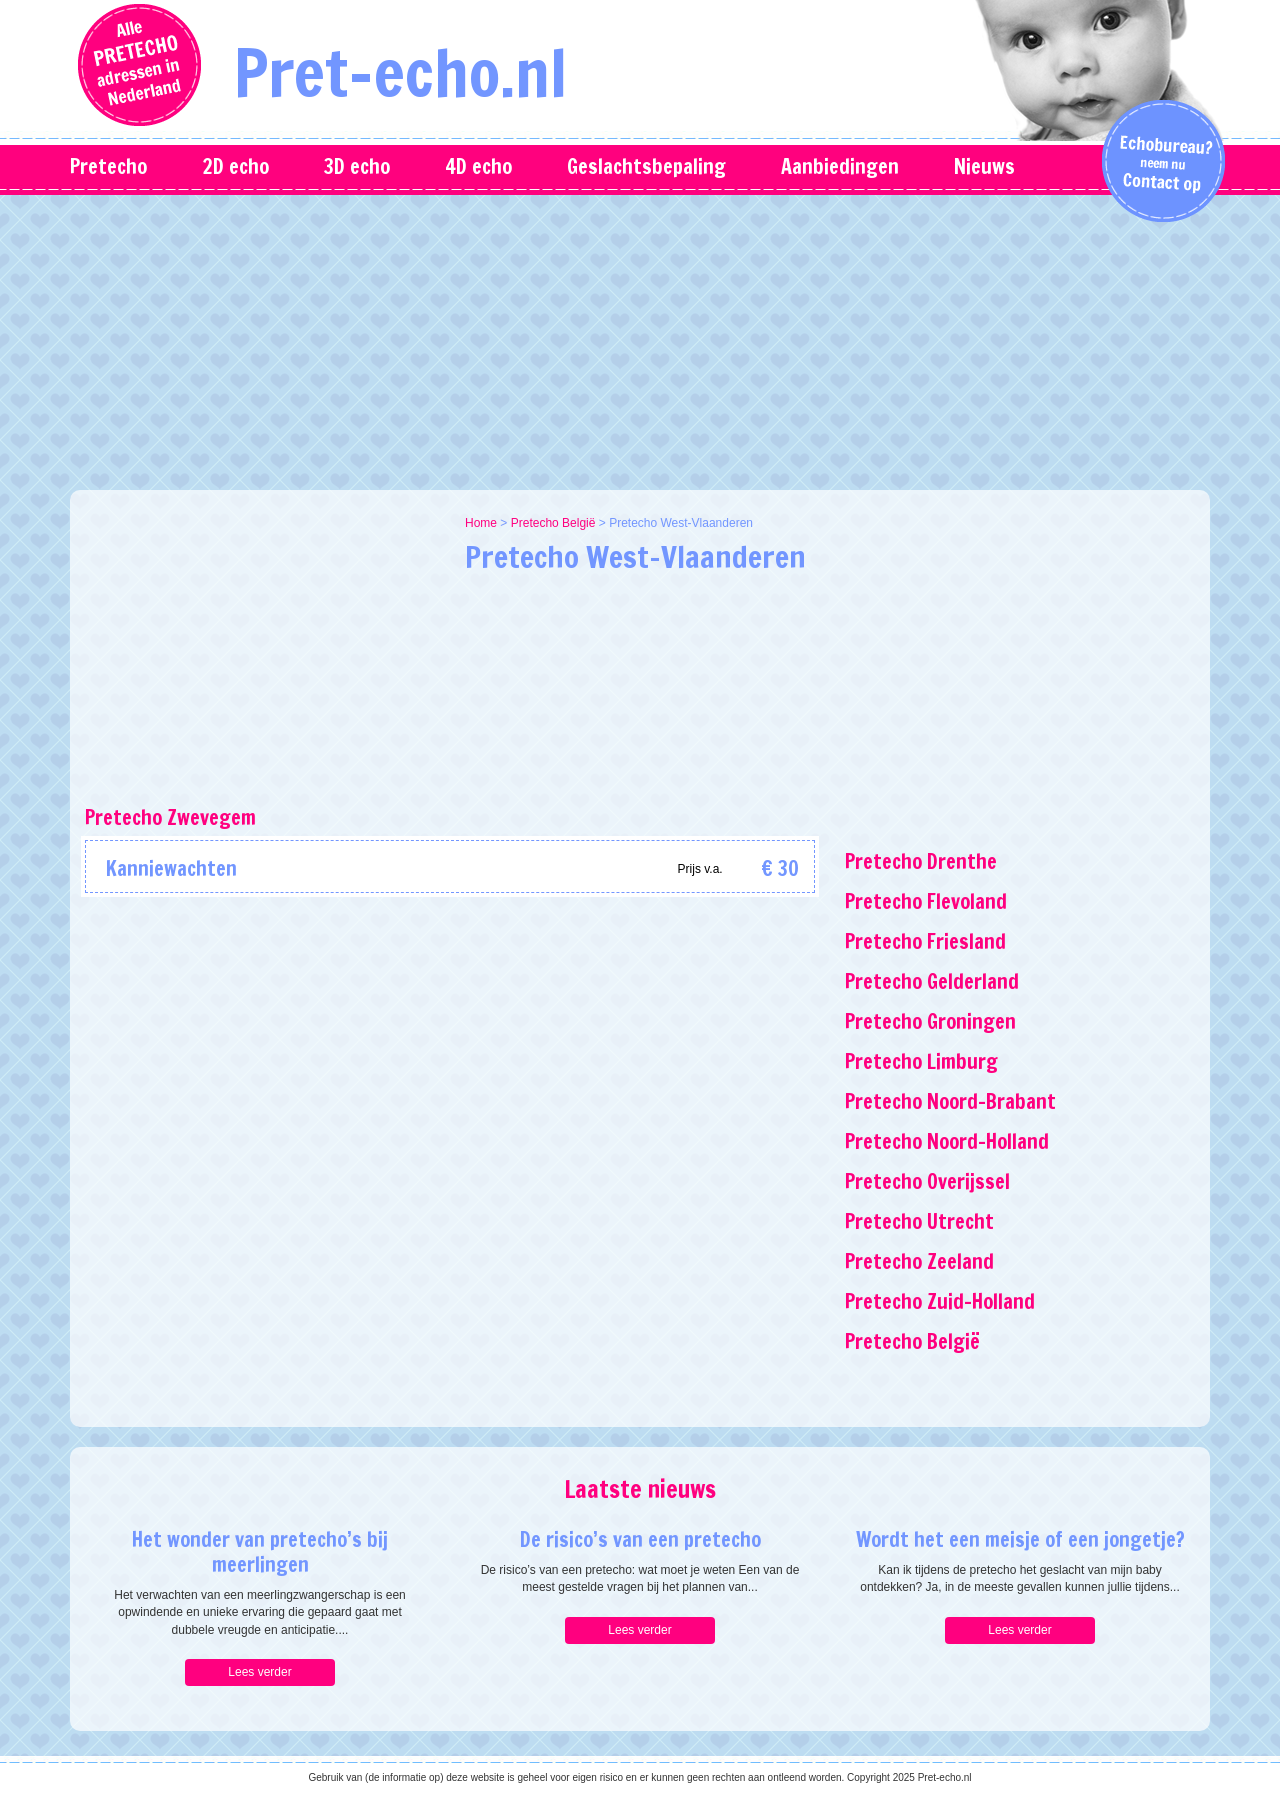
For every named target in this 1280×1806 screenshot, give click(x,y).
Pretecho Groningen (930, 1021)
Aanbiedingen (840, 166)
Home (481, 523)
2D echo (235, 166)
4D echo (478, 166)
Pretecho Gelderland (932, 981)
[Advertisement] (640, 340)
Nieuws (984, 166)
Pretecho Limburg (921, 1061)
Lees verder (259, 1672)
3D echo (357, 166)
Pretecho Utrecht (919, 1221)
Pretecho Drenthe (921, 861)
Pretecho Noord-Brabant (950, 1101)
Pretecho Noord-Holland (947, 1141)
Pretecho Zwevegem (170, 817)
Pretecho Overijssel (927, 1181)
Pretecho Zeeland (919, 1261)
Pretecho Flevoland (926, 901)
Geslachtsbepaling (646, 166)
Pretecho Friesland (925, 941)
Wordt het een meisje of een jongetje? (1020, 1539)
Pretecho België (553, 523)
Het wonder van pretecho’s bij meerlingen (260, 1552)
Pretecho (108, 166)
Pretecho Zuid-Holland (940, 1301)
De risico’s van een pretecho (640, 1539)
